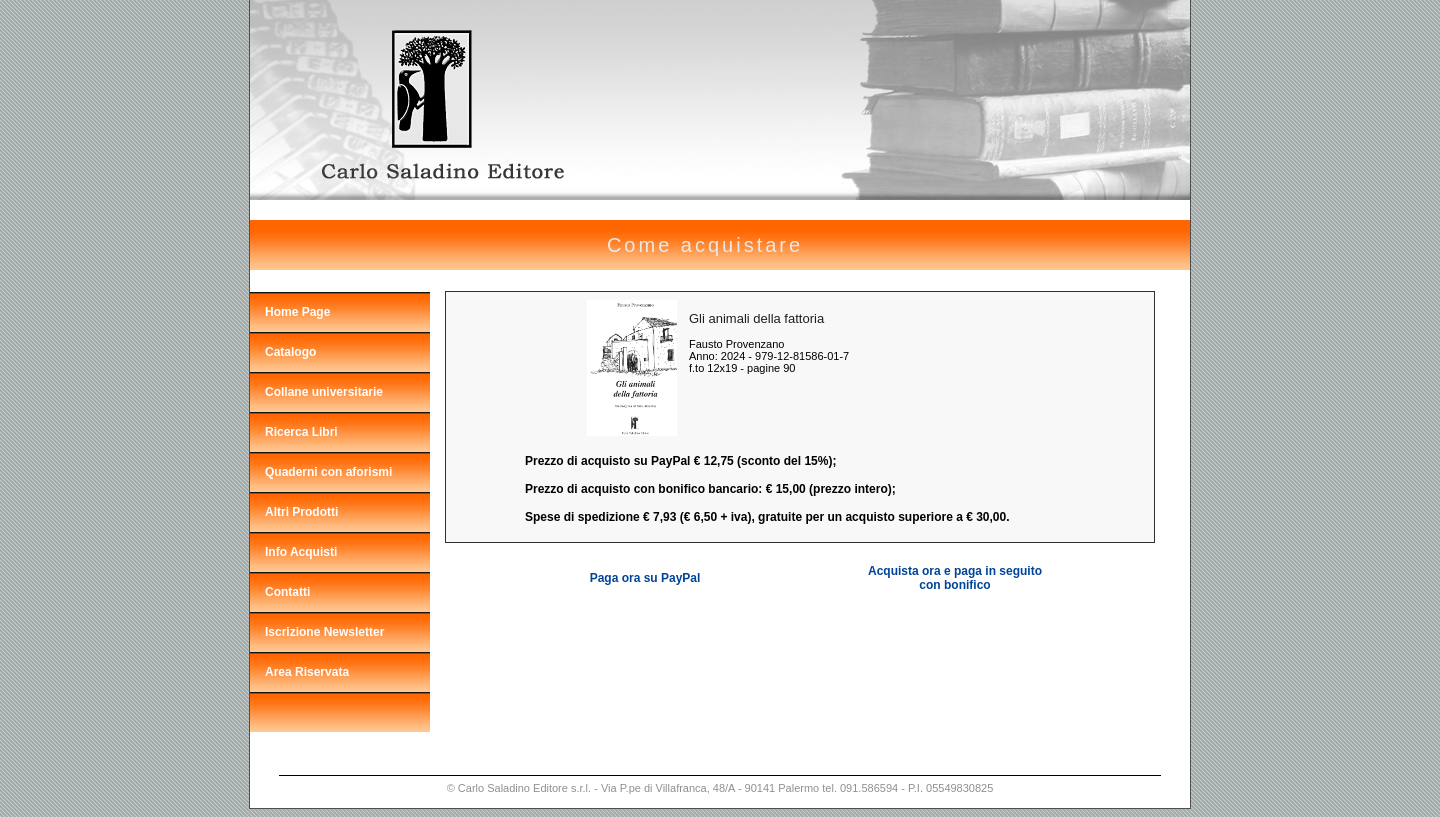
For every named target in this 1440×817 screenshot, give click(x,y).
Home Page (297, 312)
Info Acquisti (301, 552)
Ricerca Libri (301, 432)
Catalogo (290, 352)
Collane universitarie (324, 392)
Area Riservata (307, 672)
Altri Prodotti (301, 512)
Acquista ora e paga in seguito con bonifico (955, 578)
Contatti (287, 592)
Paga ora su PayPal (645, 578)
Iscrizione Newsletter (324, 632)
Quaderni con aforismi (328, 472)
